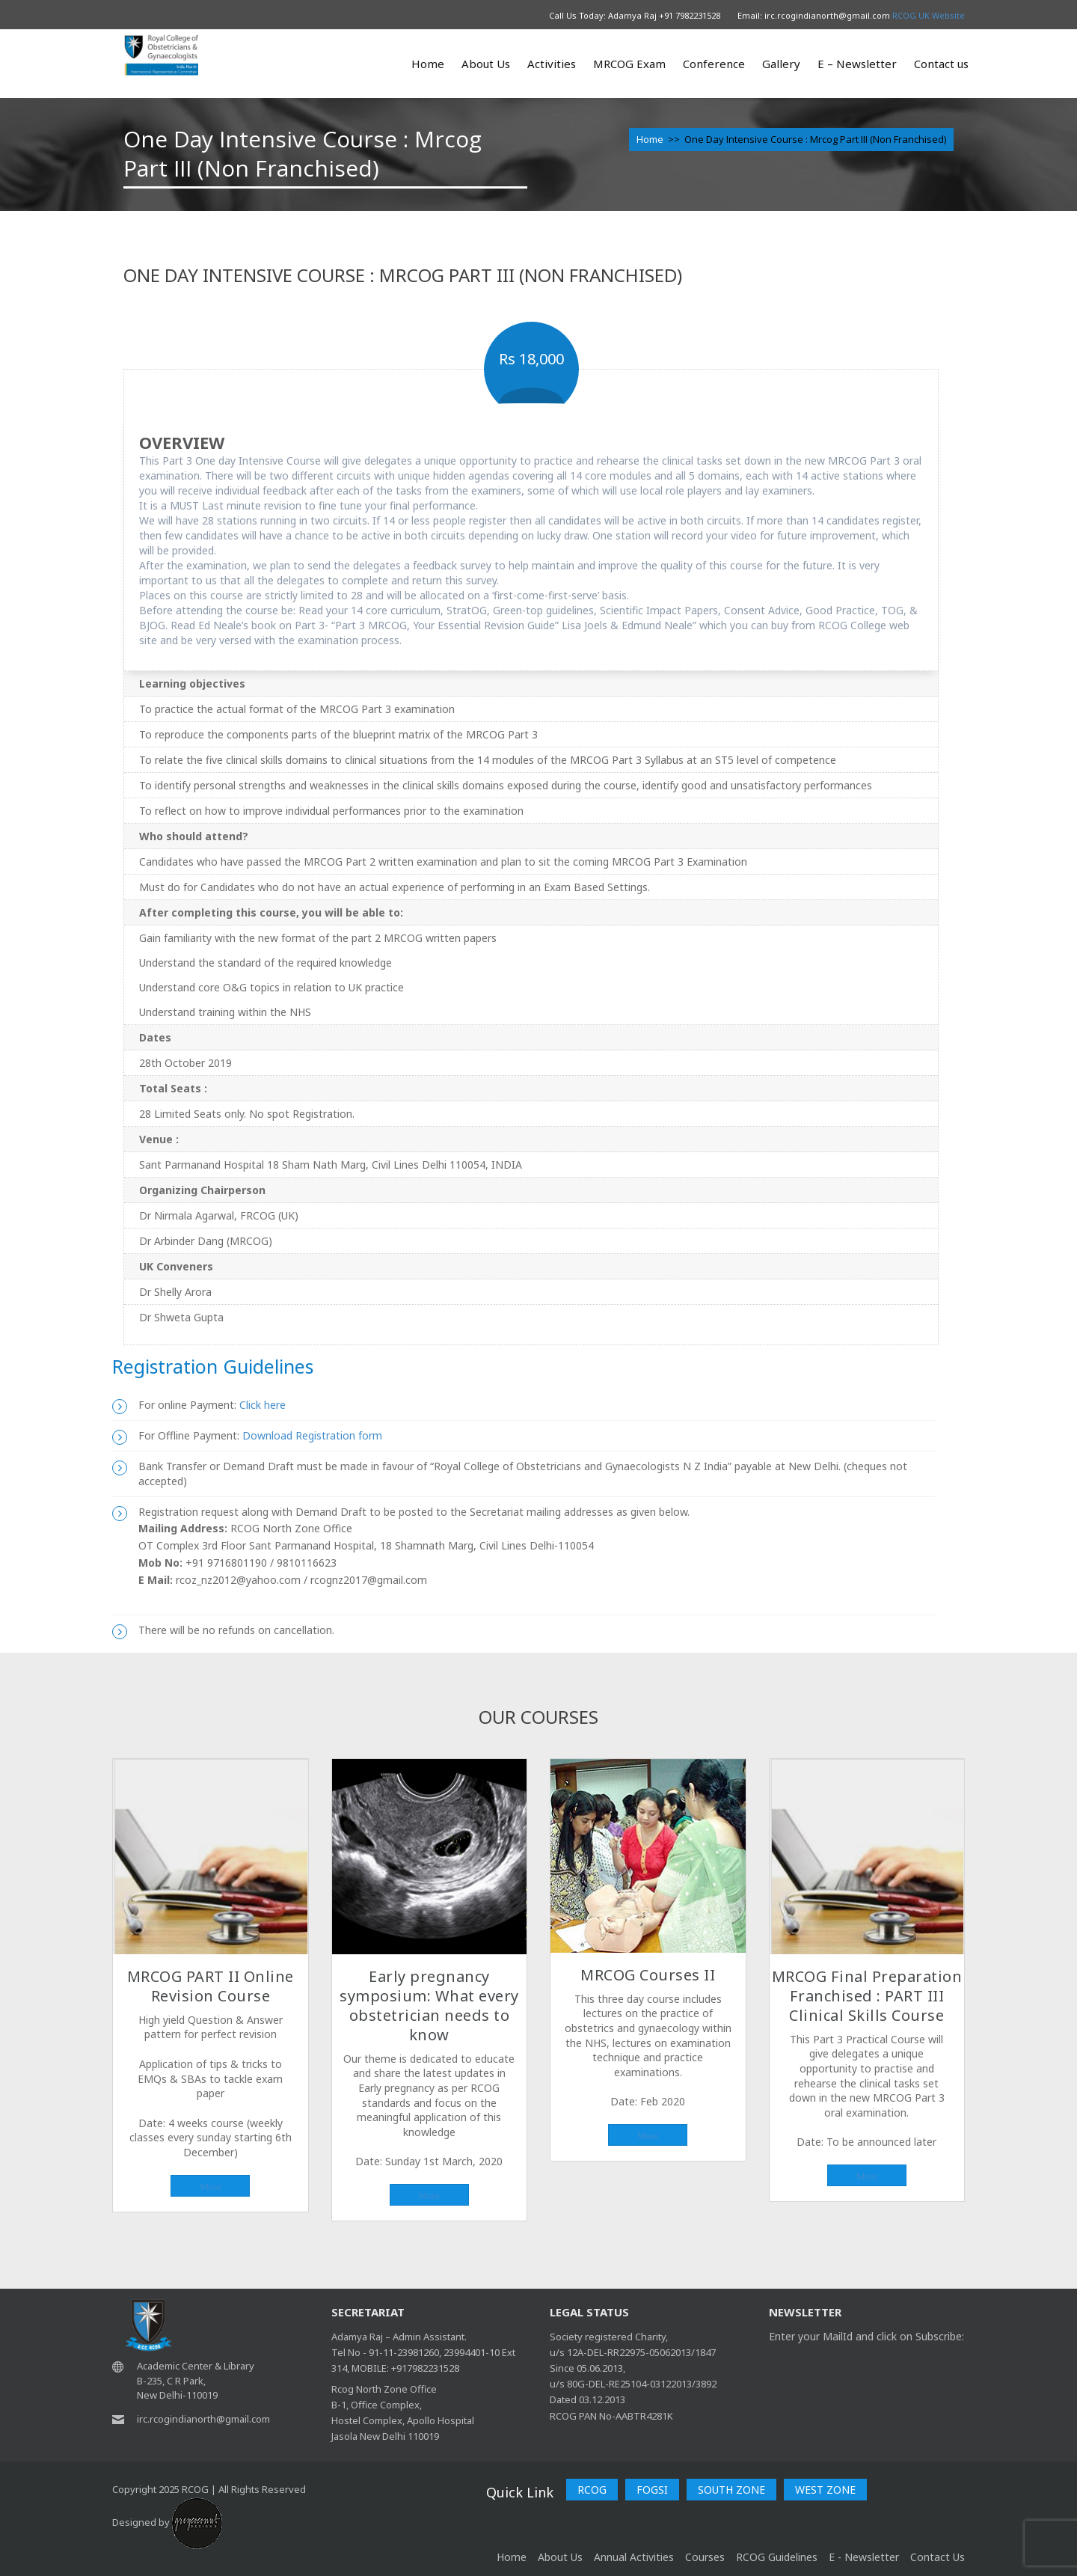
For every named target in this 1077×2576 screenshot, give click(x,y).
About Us (485, 63)
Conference (714, 63)
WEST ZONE (825, 2489)
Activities (551, 63)
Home (427, 63)
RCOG (592, 2489)
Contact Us (937, 2557)
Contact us (941, 63)
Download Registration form (312, 1435)
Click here (261, 1405)
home (512, 2557)
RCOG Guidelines (776, 2557)
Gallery (781, 63)
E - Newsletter (864, 2557)
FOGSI (652, 2489)
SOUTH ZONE (731, 2489)
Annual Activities (634, 2557)
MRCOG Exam (629, 63)
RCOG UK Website (928, 15)
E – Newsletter (857, 63)
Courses (705, 2557)
